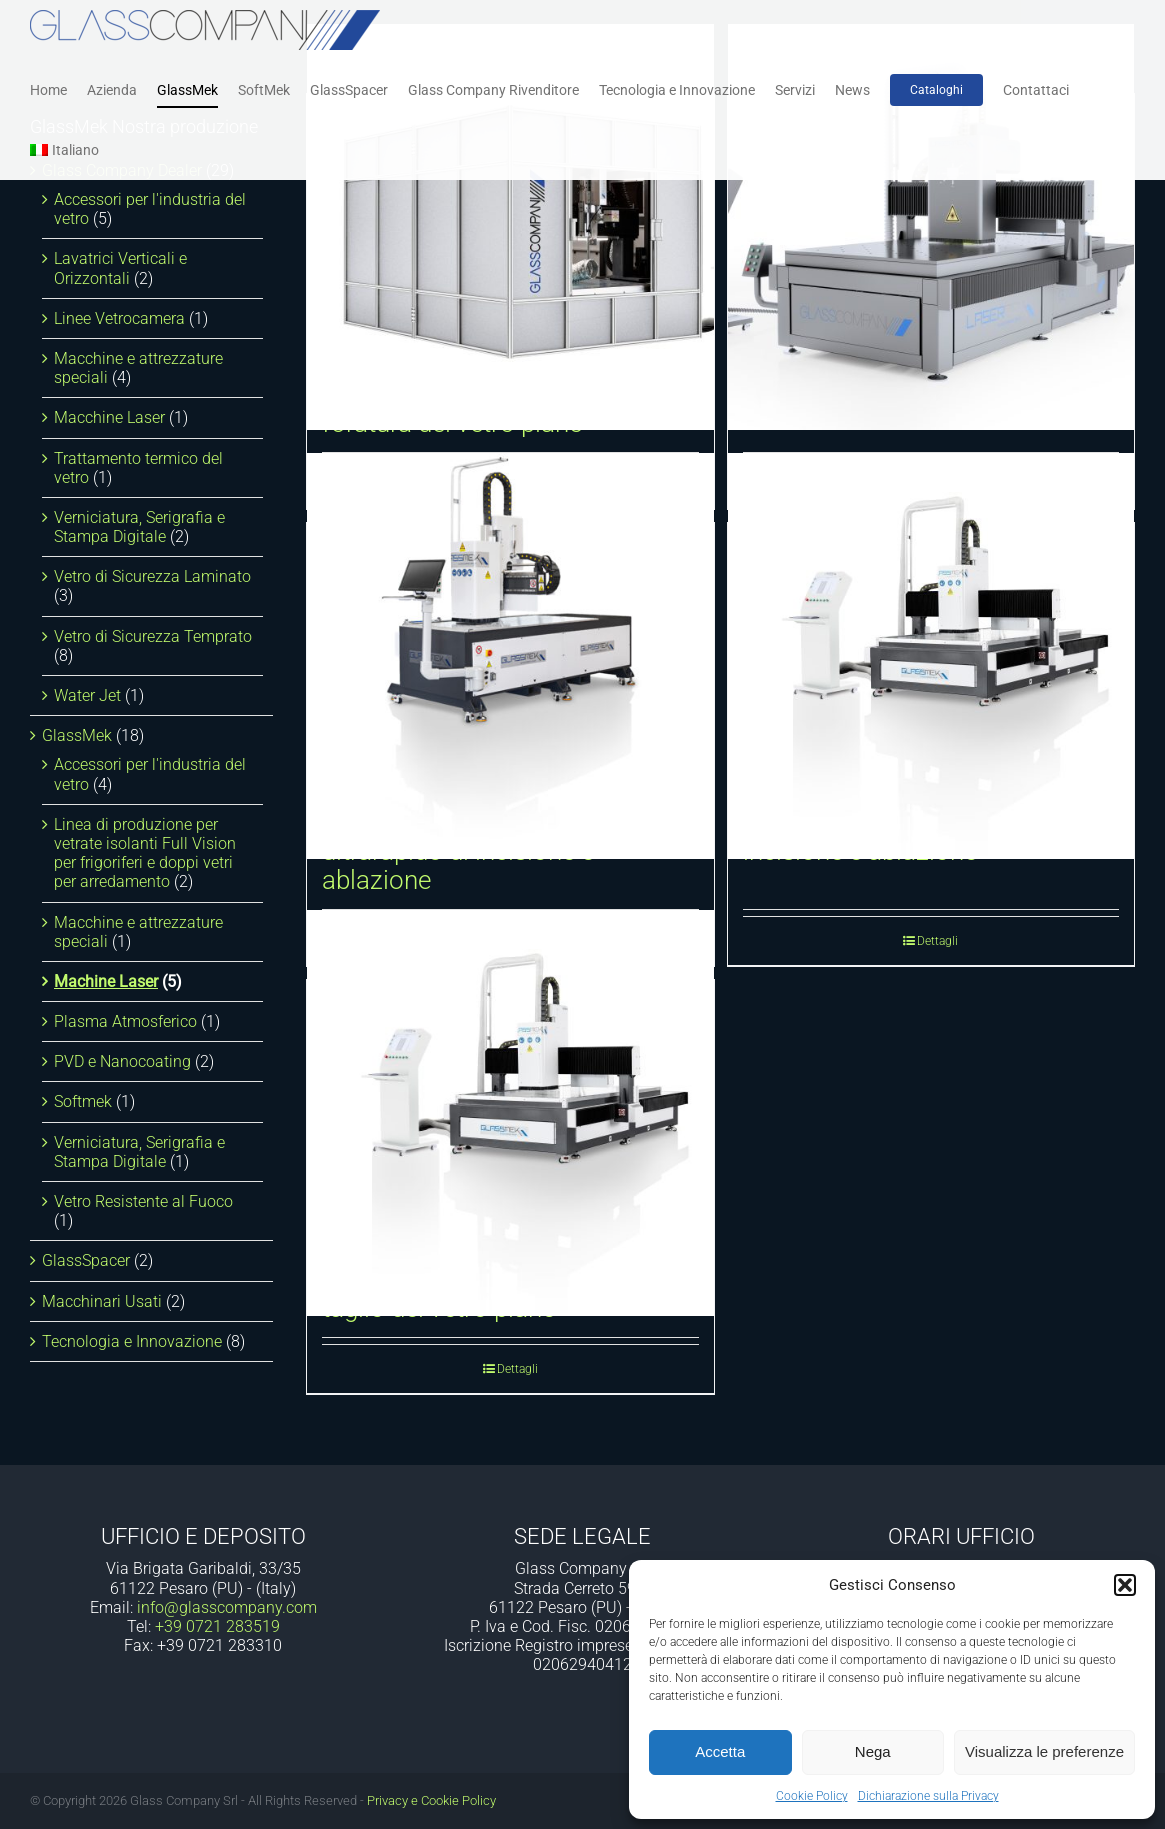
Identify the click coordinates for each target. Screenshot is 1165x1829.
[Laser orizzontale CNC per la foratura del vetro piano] (510, 227)
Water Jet (87, 695)
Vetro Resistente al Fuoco (143, 1201)
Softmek (83, 1101)
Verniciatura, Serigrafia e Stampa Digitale (139, 527)
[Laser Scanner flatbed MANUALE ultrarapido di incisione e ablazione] (510, 656)
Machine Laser (106, 981)
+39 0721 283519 (217, 1626)
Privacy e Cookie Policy (431, 1800)
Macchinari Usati (102, 1301)
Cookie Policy (812, 1796)
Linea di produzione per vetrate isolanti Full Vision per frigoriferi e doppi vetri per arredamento (145, 853)
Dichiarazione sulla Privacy (928, 1796)
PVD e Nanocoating (122, 1061)
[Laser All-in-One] (931, 227)
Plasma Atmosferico (125, 1021)
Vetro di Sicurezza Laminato (152, 576)
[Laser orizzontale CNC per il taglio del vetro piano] (510, 1113)
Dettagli (937, 941)
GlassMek (77, 735)
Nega (873, 1751)
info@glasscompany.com (227, 1607)
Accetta (720, 1751)
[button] (1125, 1585)
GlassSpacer (86, 1260)
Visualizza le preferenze (1044, 1751)
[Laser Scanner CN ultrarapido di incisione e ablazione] (931, 656)
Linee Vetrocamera (119, 318)
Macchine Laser (109, 417)
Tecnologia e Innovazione (132, 1341)
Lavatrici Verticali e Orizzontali (120, 268)
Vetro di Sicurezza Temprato (153, 636)
